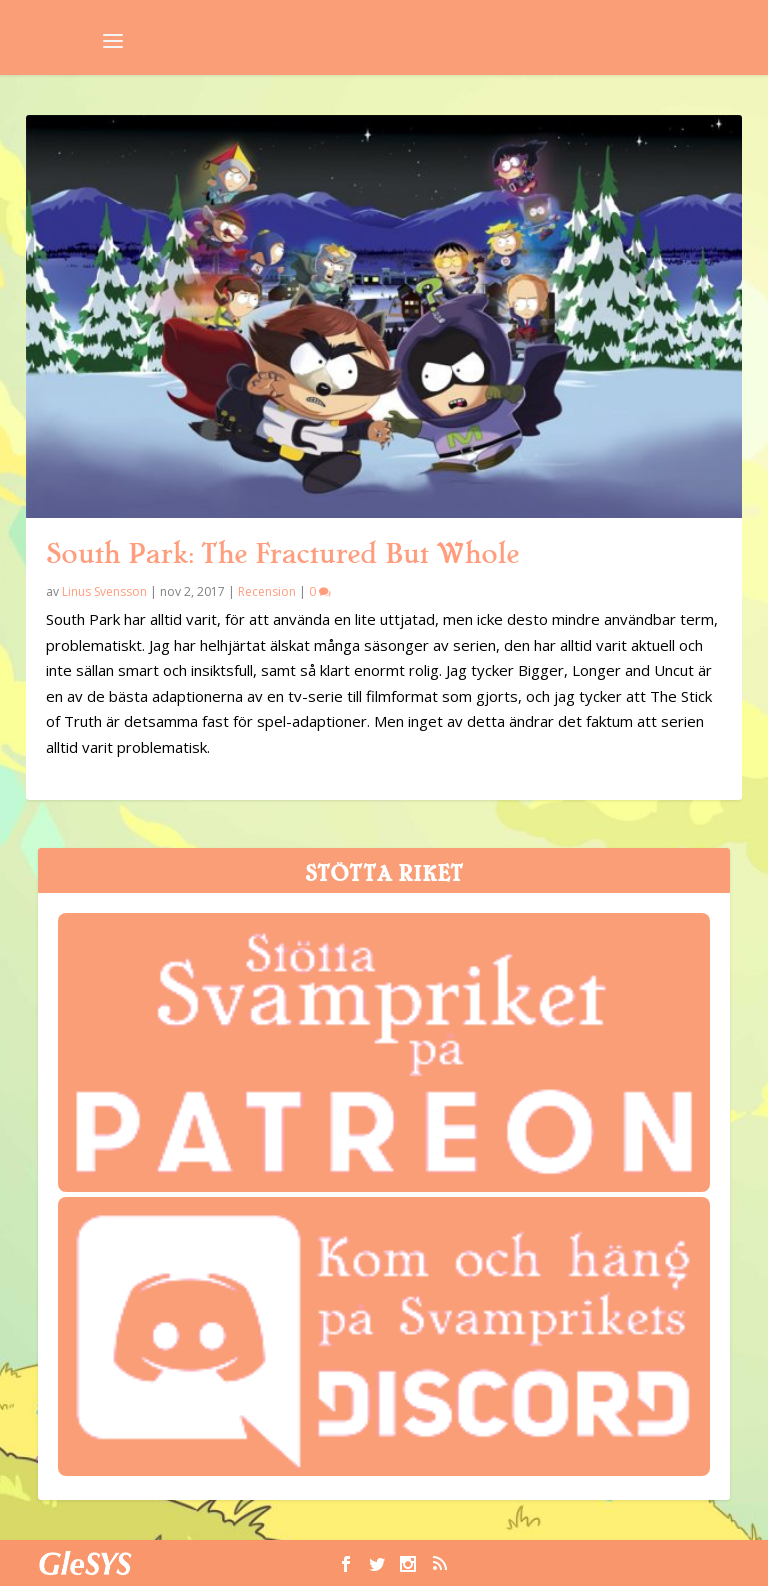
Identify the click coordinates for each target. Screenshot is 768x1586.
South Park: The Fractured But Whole (282, 554)
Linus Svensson (104, 591)
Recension (267, 591)
